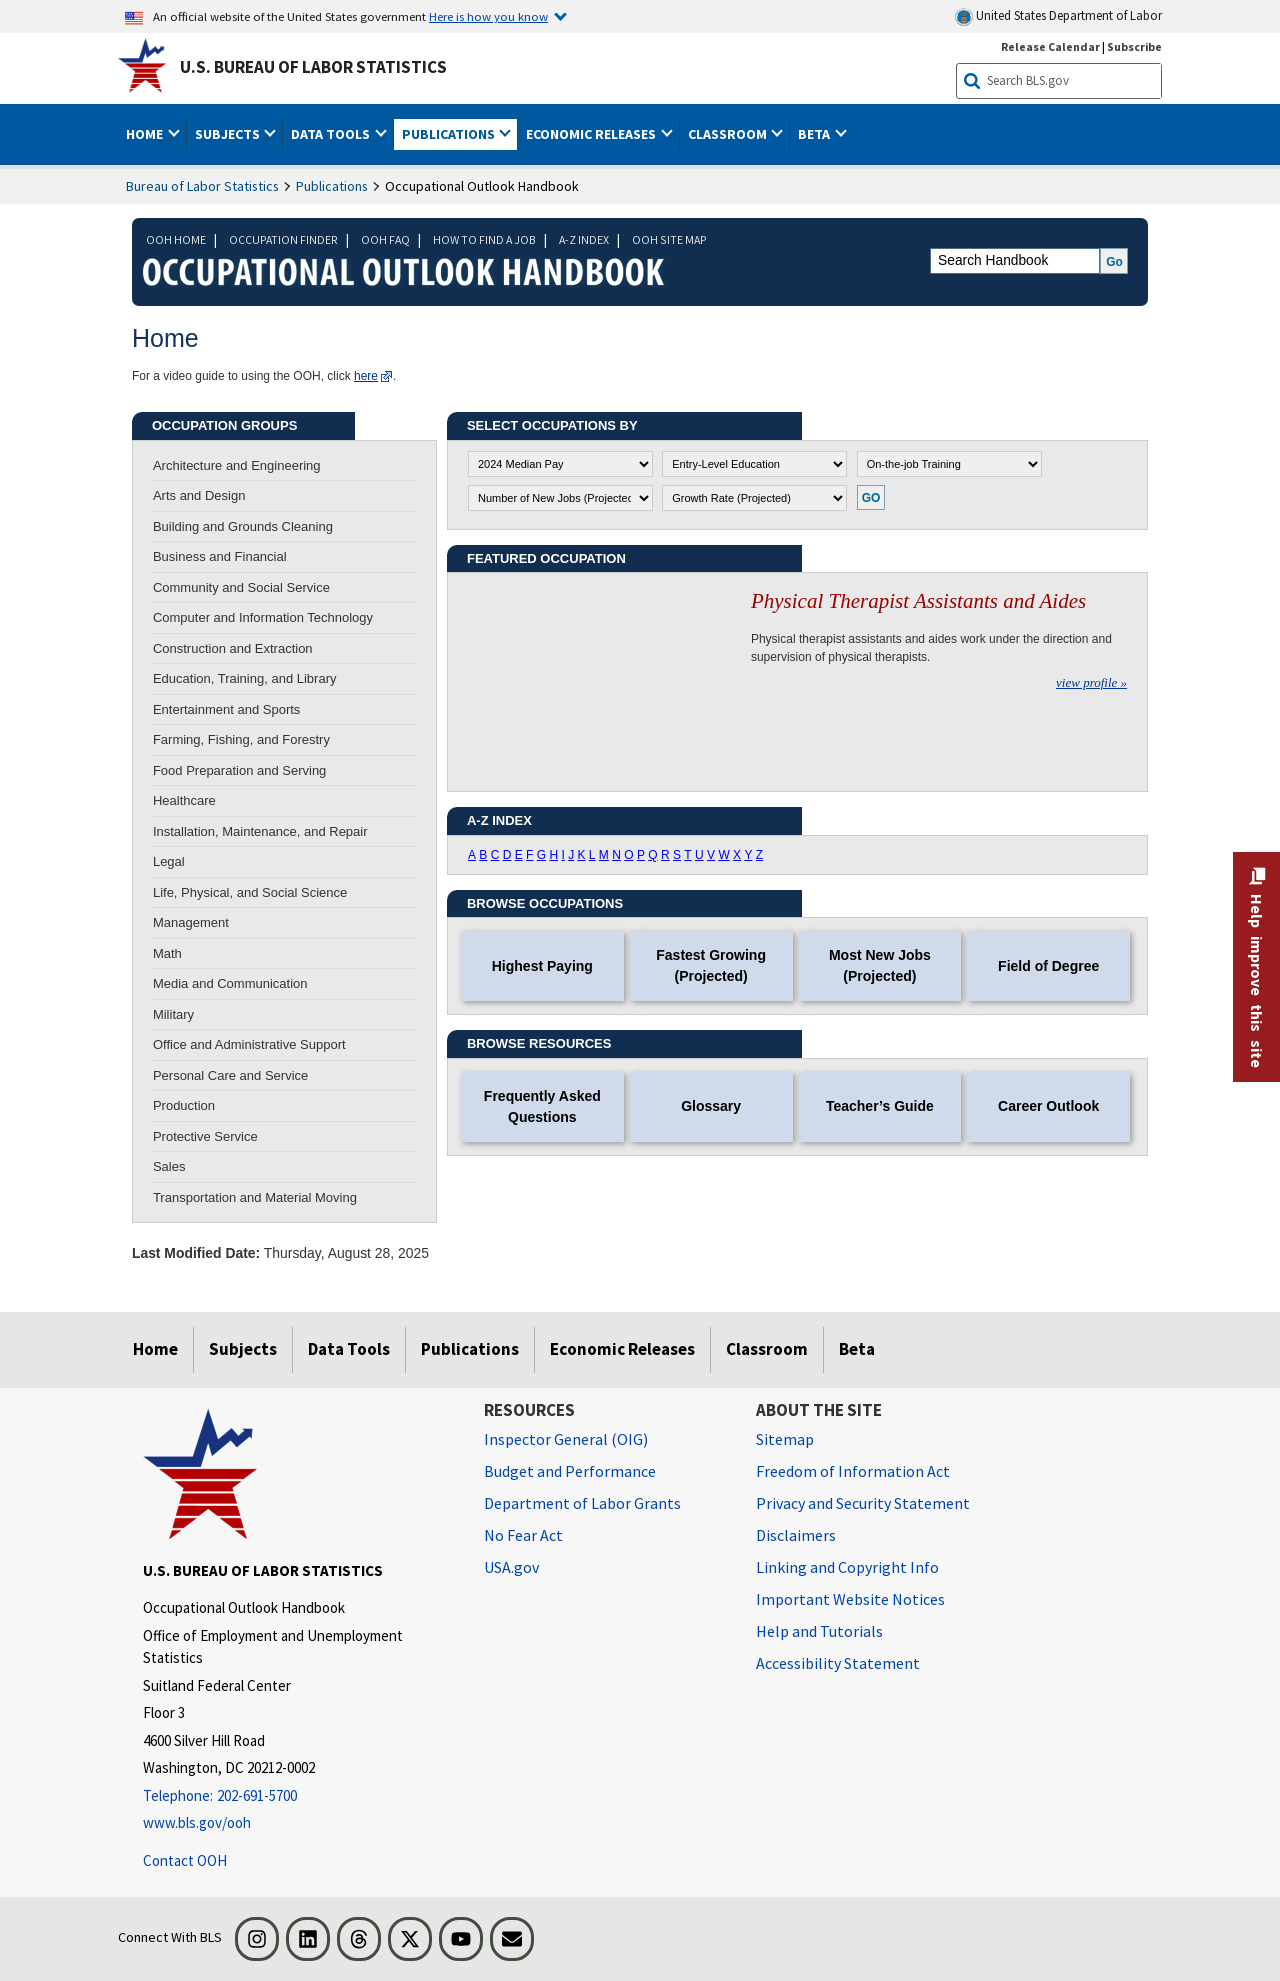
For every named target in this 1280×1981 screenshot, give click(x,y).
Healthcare (184, 800)
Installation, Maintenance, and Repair (260, 831)
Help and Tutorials (819, 1631)
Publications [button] (450, 134)
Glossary (711, 1106)
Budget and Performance (570, 1471)
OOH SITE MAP (669, 239)
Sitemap (785, 1439)
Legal (169, 861)
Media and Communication (230, 983)
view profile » (1091, 682)
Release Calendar (1050, 46)
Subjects (243, 1349)
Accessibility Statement (838, 1663)
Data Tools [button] (332, 134)
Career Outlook (1048, 1106)
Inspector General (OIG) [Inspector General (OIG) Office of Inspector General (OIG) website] (566, 1439)
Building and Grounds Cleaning (243, 526)
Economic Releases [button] (592, 134)
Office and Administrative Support (249, 1044)
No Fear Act (523, 1535)
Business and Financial (220, 556)
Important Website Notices (850, 1599)
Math (167, 953)
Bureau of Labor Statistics (202, 186)
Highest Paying (542, 966)
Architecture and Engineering (237, 465)
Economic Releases (622, 1349)
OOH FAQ (385, 239)
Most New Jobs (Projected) (880, 965)
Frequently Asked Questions (542, 1106)
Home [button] (146, 134)
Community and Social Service (241, 587)
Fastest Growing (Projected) (711, 965)
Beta (857, 1349)
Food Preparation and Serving (239, 770)
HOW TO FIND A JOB (484, 239)
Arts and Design (199, 495)
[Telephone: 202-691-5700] (298, 1796)
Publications (332, 186)
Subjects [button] (229, 134)
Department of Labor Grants (582, 1503)
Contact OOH (185, 1860)
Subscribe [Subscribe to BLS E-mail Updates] (1134, 46)
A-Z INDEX (584, 239)
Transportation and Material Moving (255, 1197)
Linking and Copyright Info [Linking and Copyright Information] (847, 1567)
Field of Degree (1048, 966)
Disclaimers (796, 1535)
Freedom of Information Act (853, 1471)
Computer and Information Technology (263, 617)
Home (155, 1349)
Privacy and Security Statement (863, 1503)
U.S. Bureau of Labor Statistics (313, 67)
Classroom (767, 1349)
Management (191, 922)
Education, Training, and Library (245, 678)
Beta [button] (815, 134)
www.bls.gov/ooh (197, 1822)
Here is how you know (488, 16)
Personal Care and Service (230, 1075)
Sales (169, 1166)
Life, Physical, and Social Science (250, 892)
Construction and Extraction (233, 648)
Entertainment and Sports (226, 709)
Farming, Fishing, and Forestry (241, 739)
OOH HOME (176, 239)
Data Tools (349, 1349)
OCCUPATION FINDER (283, 239)
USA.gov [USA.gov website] (511, 1567)
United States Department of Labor (1058, 16)
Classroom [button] (729, 134)
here (366, 376)
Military (173, 1014)
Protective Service (205, 1136)
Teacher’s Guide (880, 1106)
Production (184, 1105)
